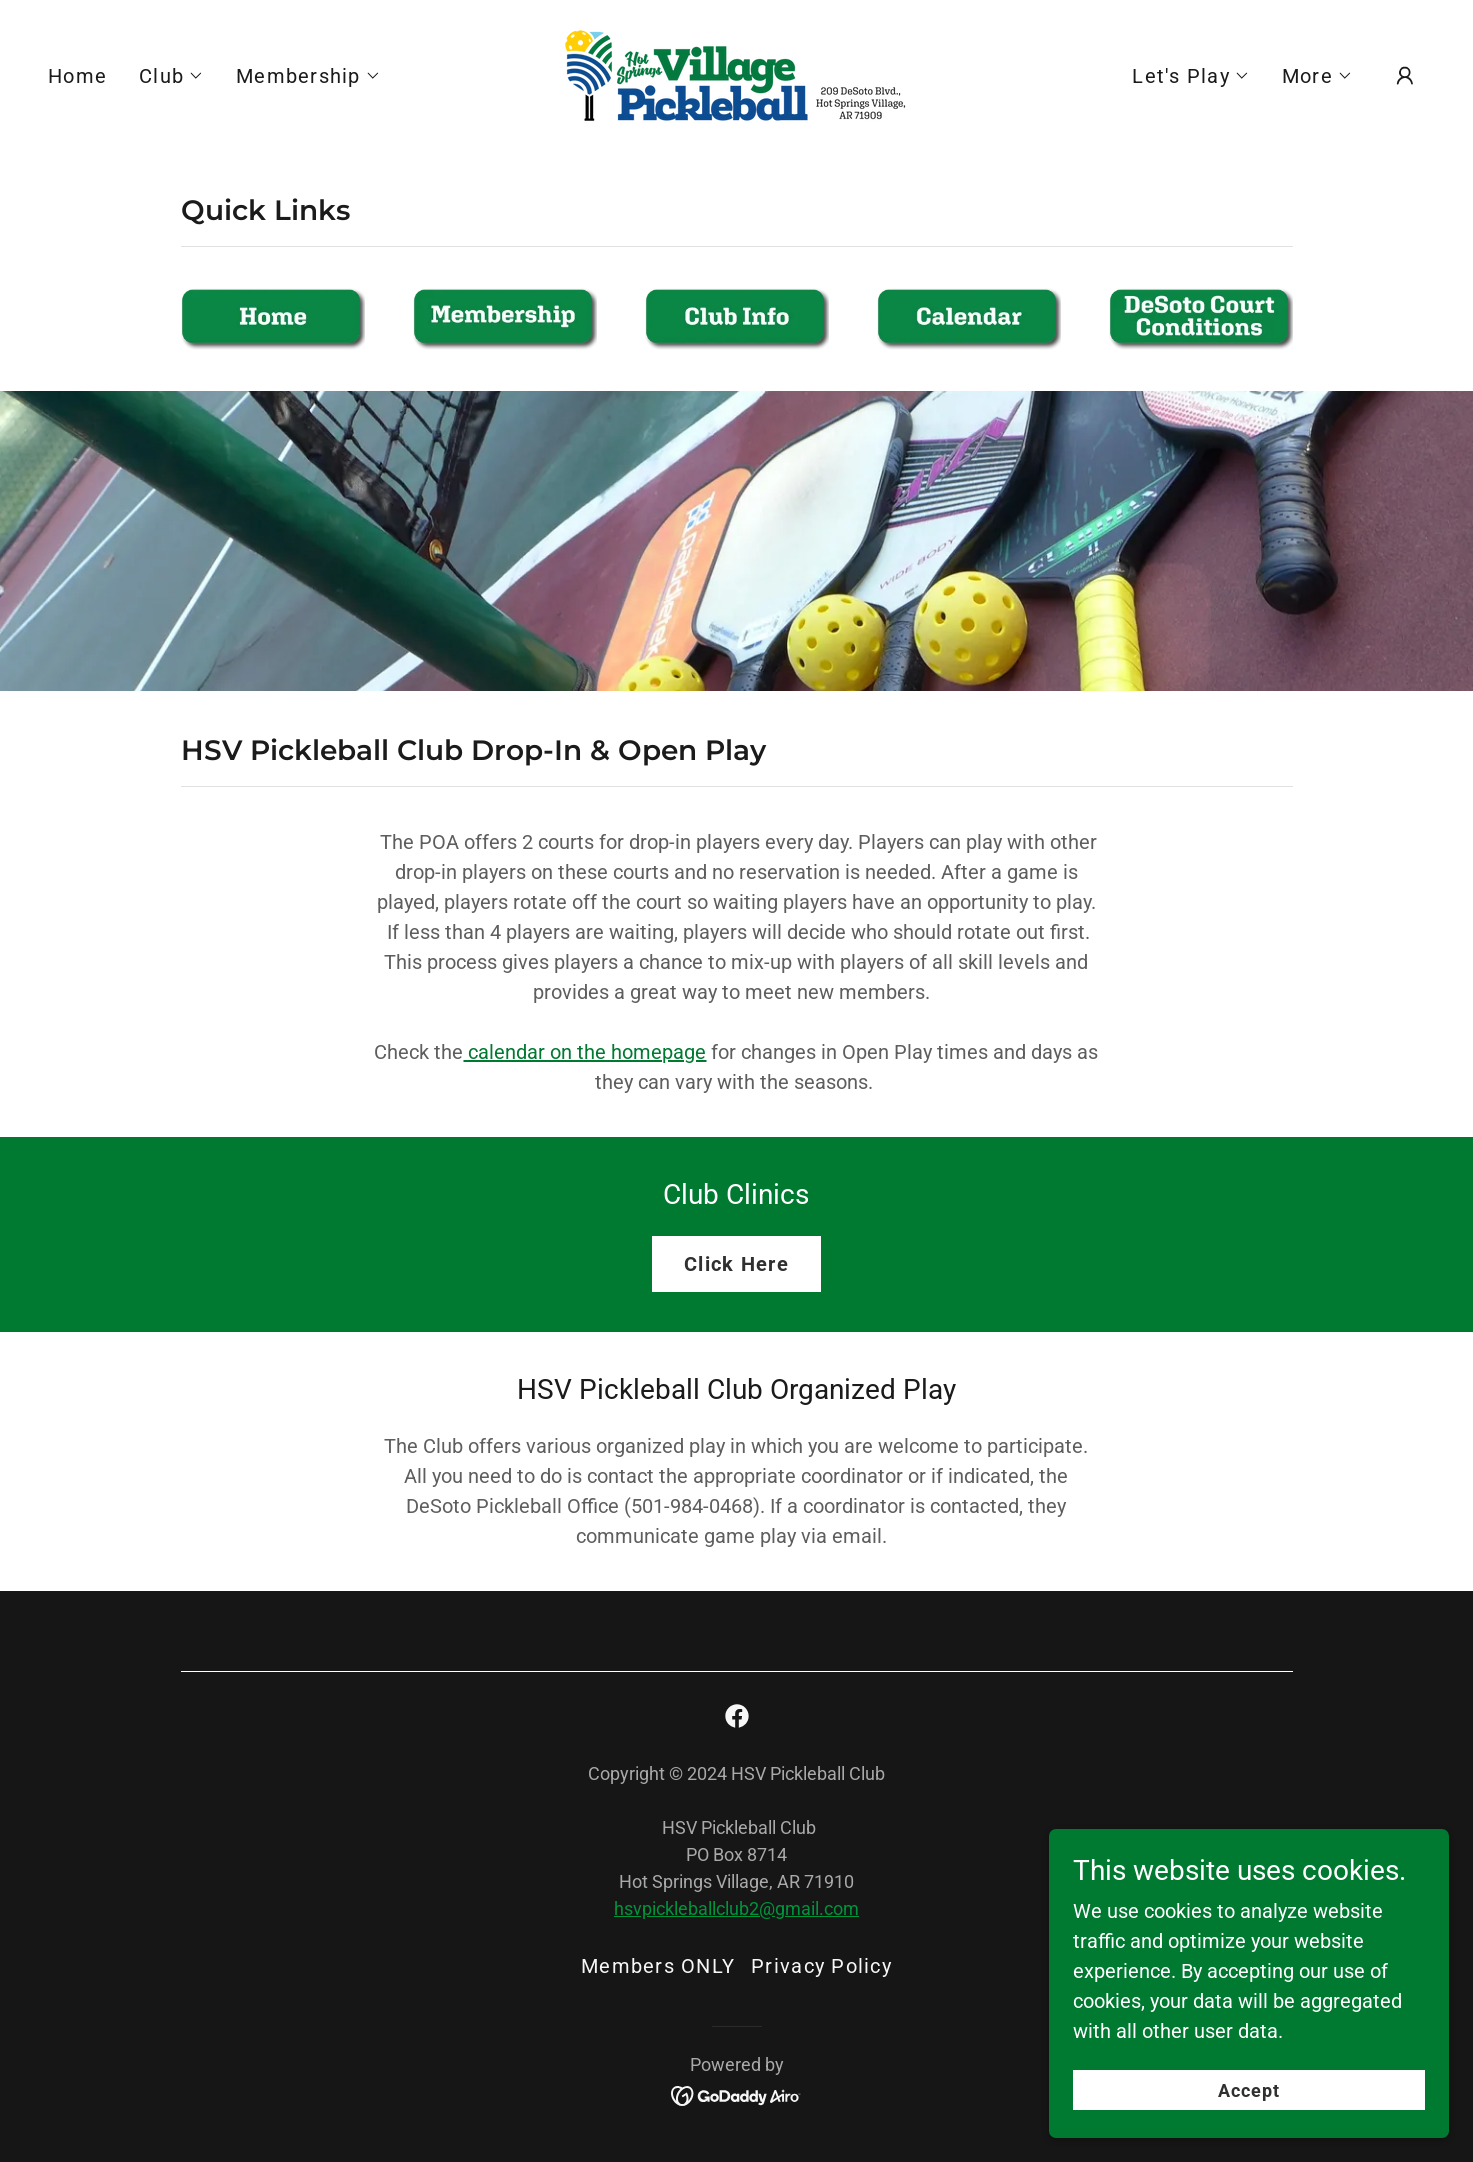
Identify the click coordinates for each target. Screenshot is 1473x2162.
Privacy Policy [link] (821, 1966)
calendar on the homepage (584, 1052)
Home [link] (77, 76)
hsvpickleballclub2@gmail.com (736, 1908)
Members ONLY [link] (658, 1966)
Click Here (736, 1264)
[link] (736, 74)
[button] (171, 76)
